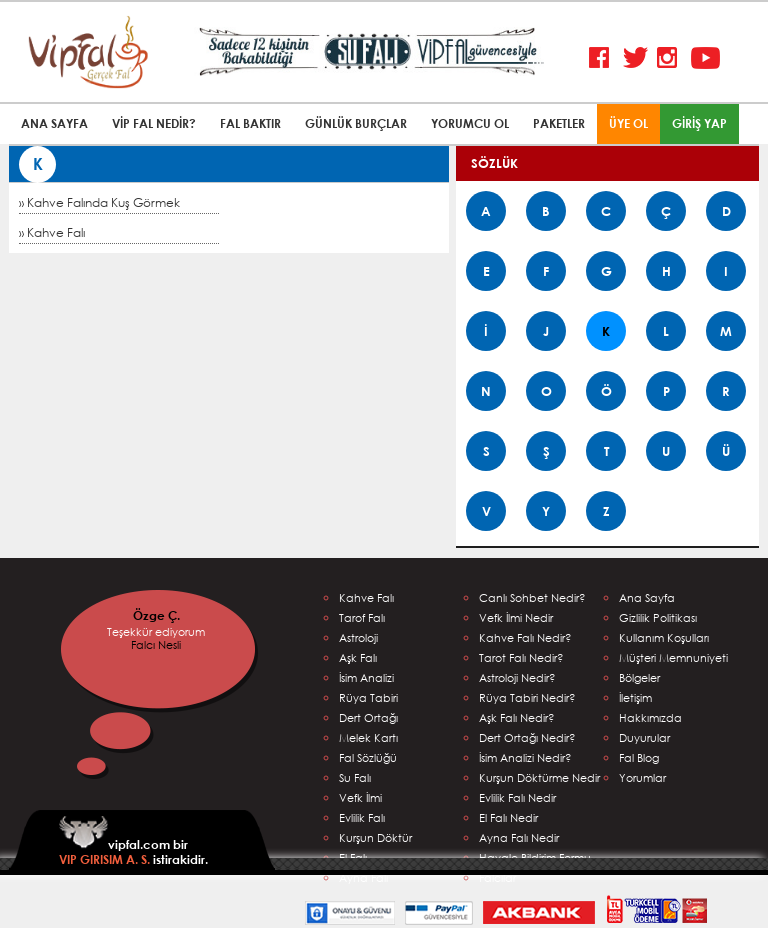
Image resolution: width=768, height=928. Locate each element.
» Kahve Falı (52, 232)
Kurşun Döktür (375, 837)
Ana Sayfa (647, 597)
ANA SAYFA (54, 123)
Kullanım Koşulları (664, 637)
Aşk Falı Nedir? (517, 717)
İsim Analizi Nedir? (525, 757)
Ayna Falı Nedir (519, 837)
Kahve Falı (366, 597)
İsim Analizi (366, 677)
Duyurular (644, 737)
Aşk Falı (358, 657)
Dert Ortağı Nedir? (527, 737)
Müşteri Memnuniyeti (673, 657)
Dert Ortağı (368, 717)
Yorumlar (642, 777)
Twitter (637, 58)
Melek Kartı (368, 737)
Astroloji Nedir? (517, 677)
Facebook (603, 58)
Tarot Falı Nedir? (521, 657)
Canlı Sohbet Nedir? (532, 597)
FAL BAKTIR (250, 123)
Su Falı (355, 777)
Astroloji (358, 637)
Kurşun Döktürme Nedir (539, 777)
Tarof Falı (362, 617)
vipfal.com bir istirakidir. (133, 841)
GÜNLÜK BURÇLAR (356, 123)
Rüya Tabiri (368, 697)
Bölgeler (639, 677)
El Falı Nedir (508, 817)
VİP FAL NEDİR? (154, 123)
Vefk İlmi (360, 797)
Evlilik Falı (362, 817)
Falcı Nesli (156, 644)
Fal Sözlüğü (368, 757)
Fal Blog (639, 757)
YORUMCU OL (470, 123)
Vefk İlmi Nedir (516, 617)
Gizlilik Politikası (658, 617)
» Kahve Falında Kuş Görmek (99, 202)
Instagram (671, 58)
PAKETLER (559, 123)
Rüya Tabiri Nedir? (527, 697)
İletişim (635, 697)
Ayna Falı (363, 877)
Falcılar (497, 877)
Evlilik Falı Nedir (517, 797)
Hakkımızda (650, 717)
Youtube (705, 58)
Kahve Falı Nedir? (525, 637)
